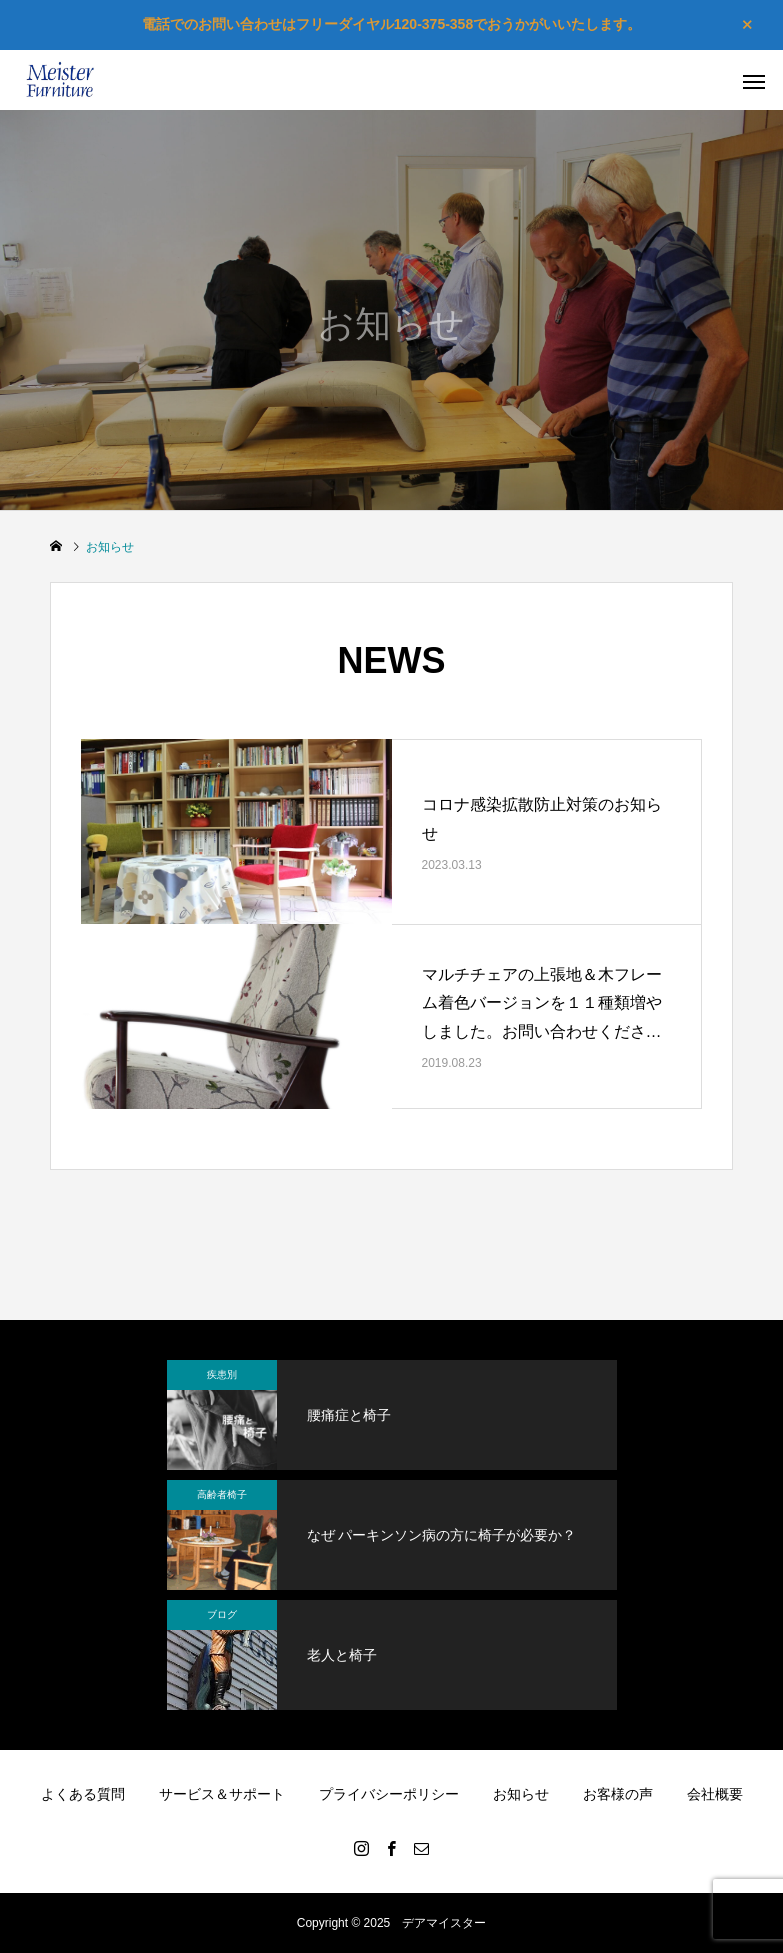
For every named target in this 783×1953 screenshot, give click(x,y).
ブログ (222, 1614)
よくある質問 (83, 1794)
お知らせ (521, 1794)
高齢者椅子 (222, 1494)
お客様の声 (618, 1794)
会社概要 (715, 1794)
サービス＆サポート (222, 1794)
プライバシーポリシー (389, 1794)
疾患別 (222, 1374)
